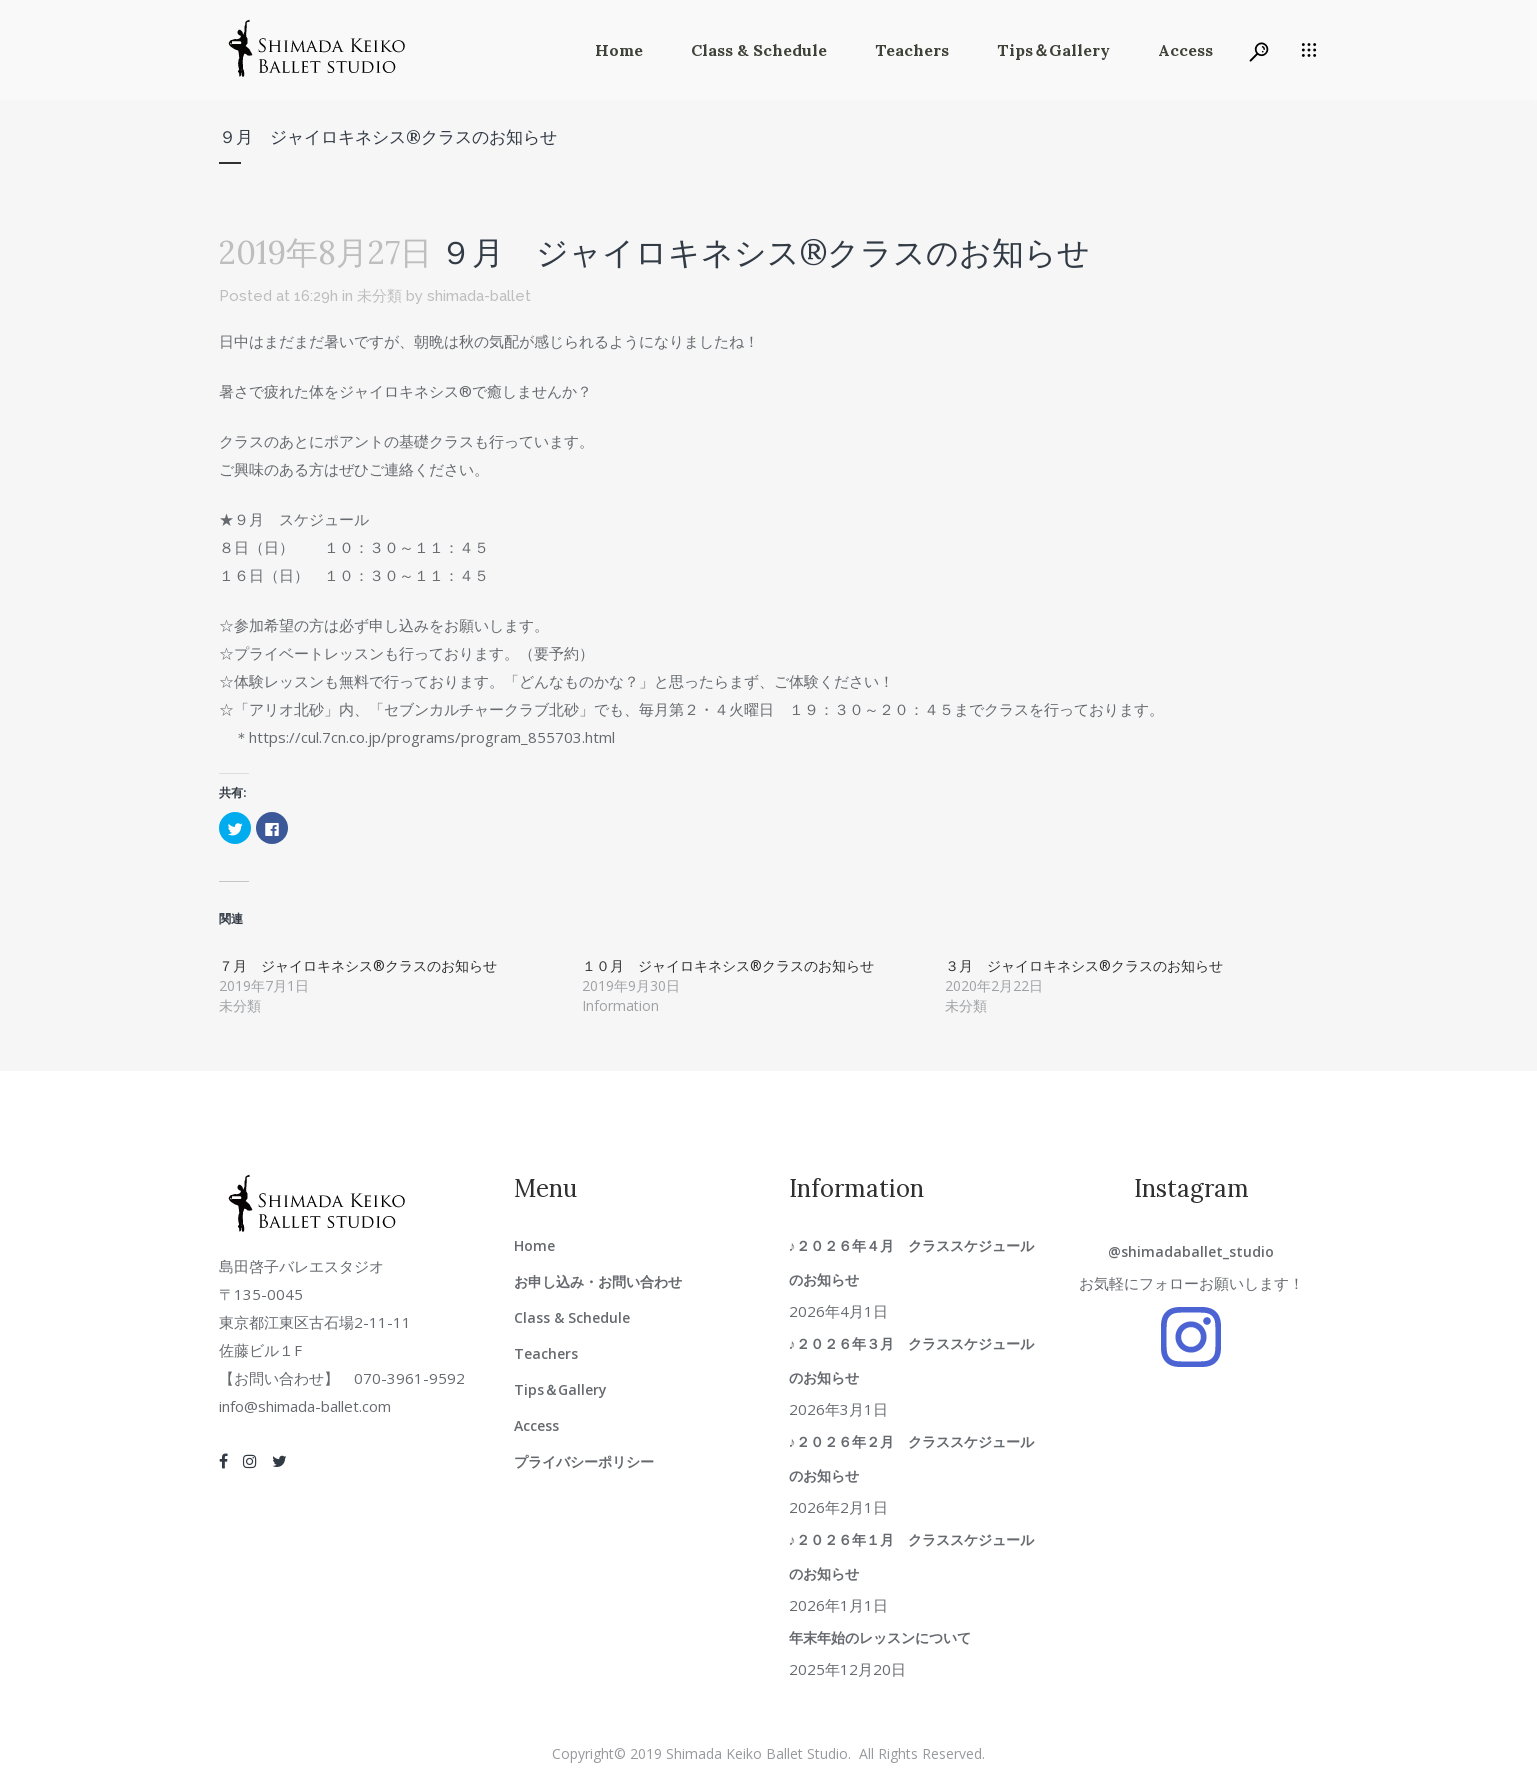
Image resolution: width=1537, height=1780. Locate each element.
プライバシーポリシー (584, 1461)
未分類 (379, 296)
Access (536, 1425)
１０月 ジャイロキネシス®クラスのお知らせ (728, 965)
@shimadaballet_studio (1191, 1251)
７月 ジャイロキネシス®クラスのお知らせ (358, 965)
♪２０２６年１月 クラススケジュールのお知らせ (911, 1556)
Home (534, 1245)
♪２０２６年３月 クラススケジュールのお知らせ (911, 1360)
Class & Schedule (572, 1317)
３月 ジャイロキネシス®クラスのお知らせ (1084, 965)
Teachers (546, 1353)
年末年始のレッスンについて (880, 1637)
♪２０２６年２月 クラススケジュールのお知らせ (911, 1458)
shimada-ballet (479, 296)
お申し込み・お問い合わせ (598, 1281)
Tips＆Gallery (560, 1389)
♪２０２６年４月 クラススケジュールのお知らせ (911, 1262)
